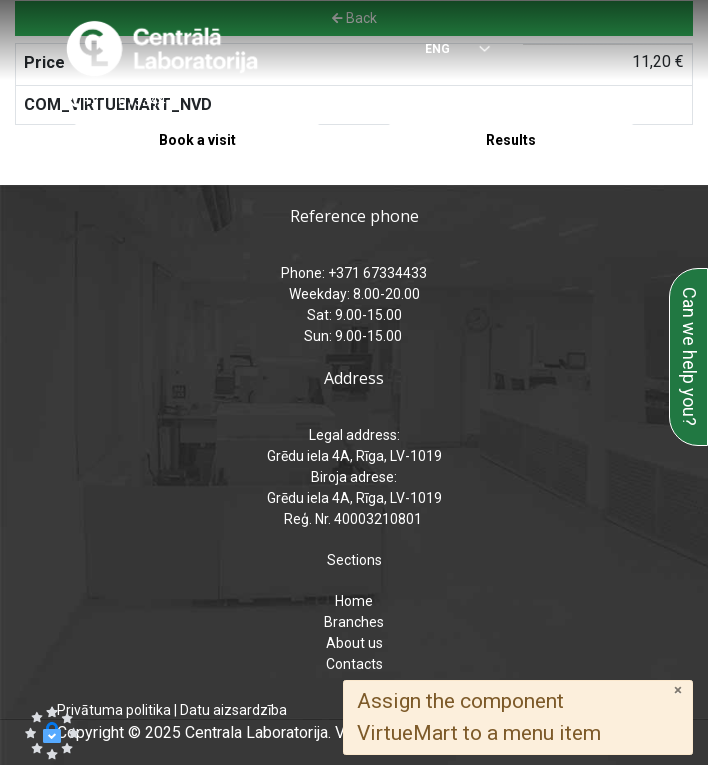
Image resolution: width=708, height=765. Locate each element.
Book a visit (197, 140)
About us (354, 643)
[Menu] (633, 50)
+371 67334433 (132, 101)
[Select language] (445, 50)
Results (511, 140)
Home (354, 601)
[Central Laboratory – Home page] (162, 49)
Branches (354, 622)
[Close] (678, 690)
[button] (52, 733)
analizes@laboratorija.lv (473, 101)
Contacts (354, 664)
